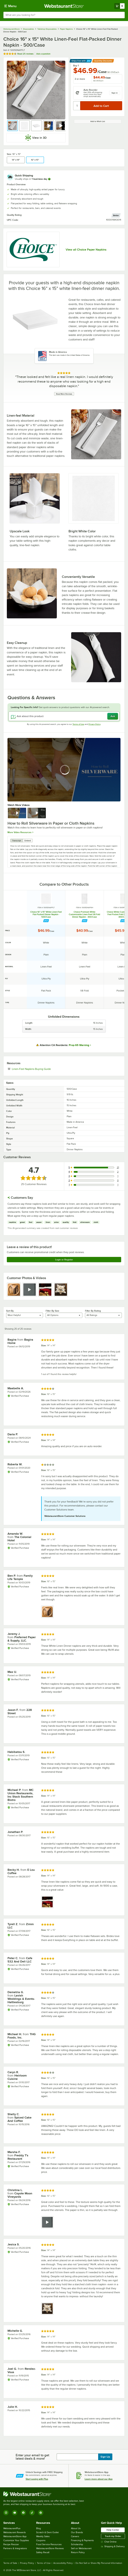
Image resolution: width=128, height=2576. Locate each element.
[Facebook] (23, 2512)
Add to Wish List (97, 121)
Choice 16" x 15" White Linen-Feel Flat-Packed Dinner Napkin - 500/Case (46, 914)
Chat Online (108, 2541)
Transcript (16, 840)
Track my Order (113, 2536)
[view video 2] (29, 1290)
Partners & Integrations (15, 2548)
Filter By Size (52, 1311)
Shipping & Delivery (113, 2546)
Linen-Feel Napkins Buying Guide (41, 1068)
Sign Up (105, 2456)
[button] (12, 125)
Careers (75, 2536)
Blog (38, 2528)
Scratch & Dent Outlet (47, 2532)
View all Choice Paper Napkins (86, 249)
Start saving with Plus (37, 2479)
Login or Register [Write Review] (64, 1259)
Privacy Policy (94, 724)
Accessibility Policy (63, 2563)
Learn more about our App (98, 2479)
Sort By (10, 1311)
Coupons (41, 2540)
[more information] (49, 179)
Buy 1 (76, 65)
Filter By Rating (93, 1311)
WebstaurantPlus (11, 2528)
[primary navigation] (10, 6)
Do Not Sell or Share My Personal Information (99, 2563)
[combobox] (64, 15)
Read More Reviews (64, 394)
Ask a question (43, 54)
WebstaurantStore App (14, 2536)
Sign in (115, 93)
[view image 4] (61, 1290)
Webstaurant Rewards (14, 2532)
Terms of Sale (10, 2563)
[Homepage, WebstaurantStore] (64, 6)
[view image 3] (45, 1290)
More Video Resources (20, 832)
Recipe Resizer (11, 2544)
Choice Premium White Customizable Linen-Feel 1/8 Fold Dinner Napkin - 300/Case (84, 914)
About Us (76, 2528)
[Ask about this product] (64, 716)
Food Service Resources (49, 2544)
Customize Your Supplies (16, 2540)
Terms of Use (78, 724)
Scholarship (77, 2544)
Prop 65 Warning (79, 1045)
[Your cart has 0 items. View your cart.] (119, 6)
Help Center (112, 2529)
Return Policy (78, 2552)
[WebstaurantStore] (45, 2494)
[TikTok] (32, 2512)
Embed (27, 840)
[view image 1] (14, 1290)
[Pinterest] (40, 2512)
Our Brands (77, 2532)
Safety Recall (42, 2552)
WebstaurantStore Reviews (50, 2548)
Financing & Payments (82, 2540)
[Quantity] (77, 105)
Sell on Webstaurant (81, 2548)
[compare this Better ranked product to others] (116, 215)
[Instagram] (6, 2512)
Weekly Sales (43, 2536)
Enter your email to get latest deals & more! (32, 2456)
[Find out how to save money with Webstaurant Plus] (46, 920)
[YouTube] (14, 2512)
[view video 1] (47, 2222)
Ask (112, 716)
